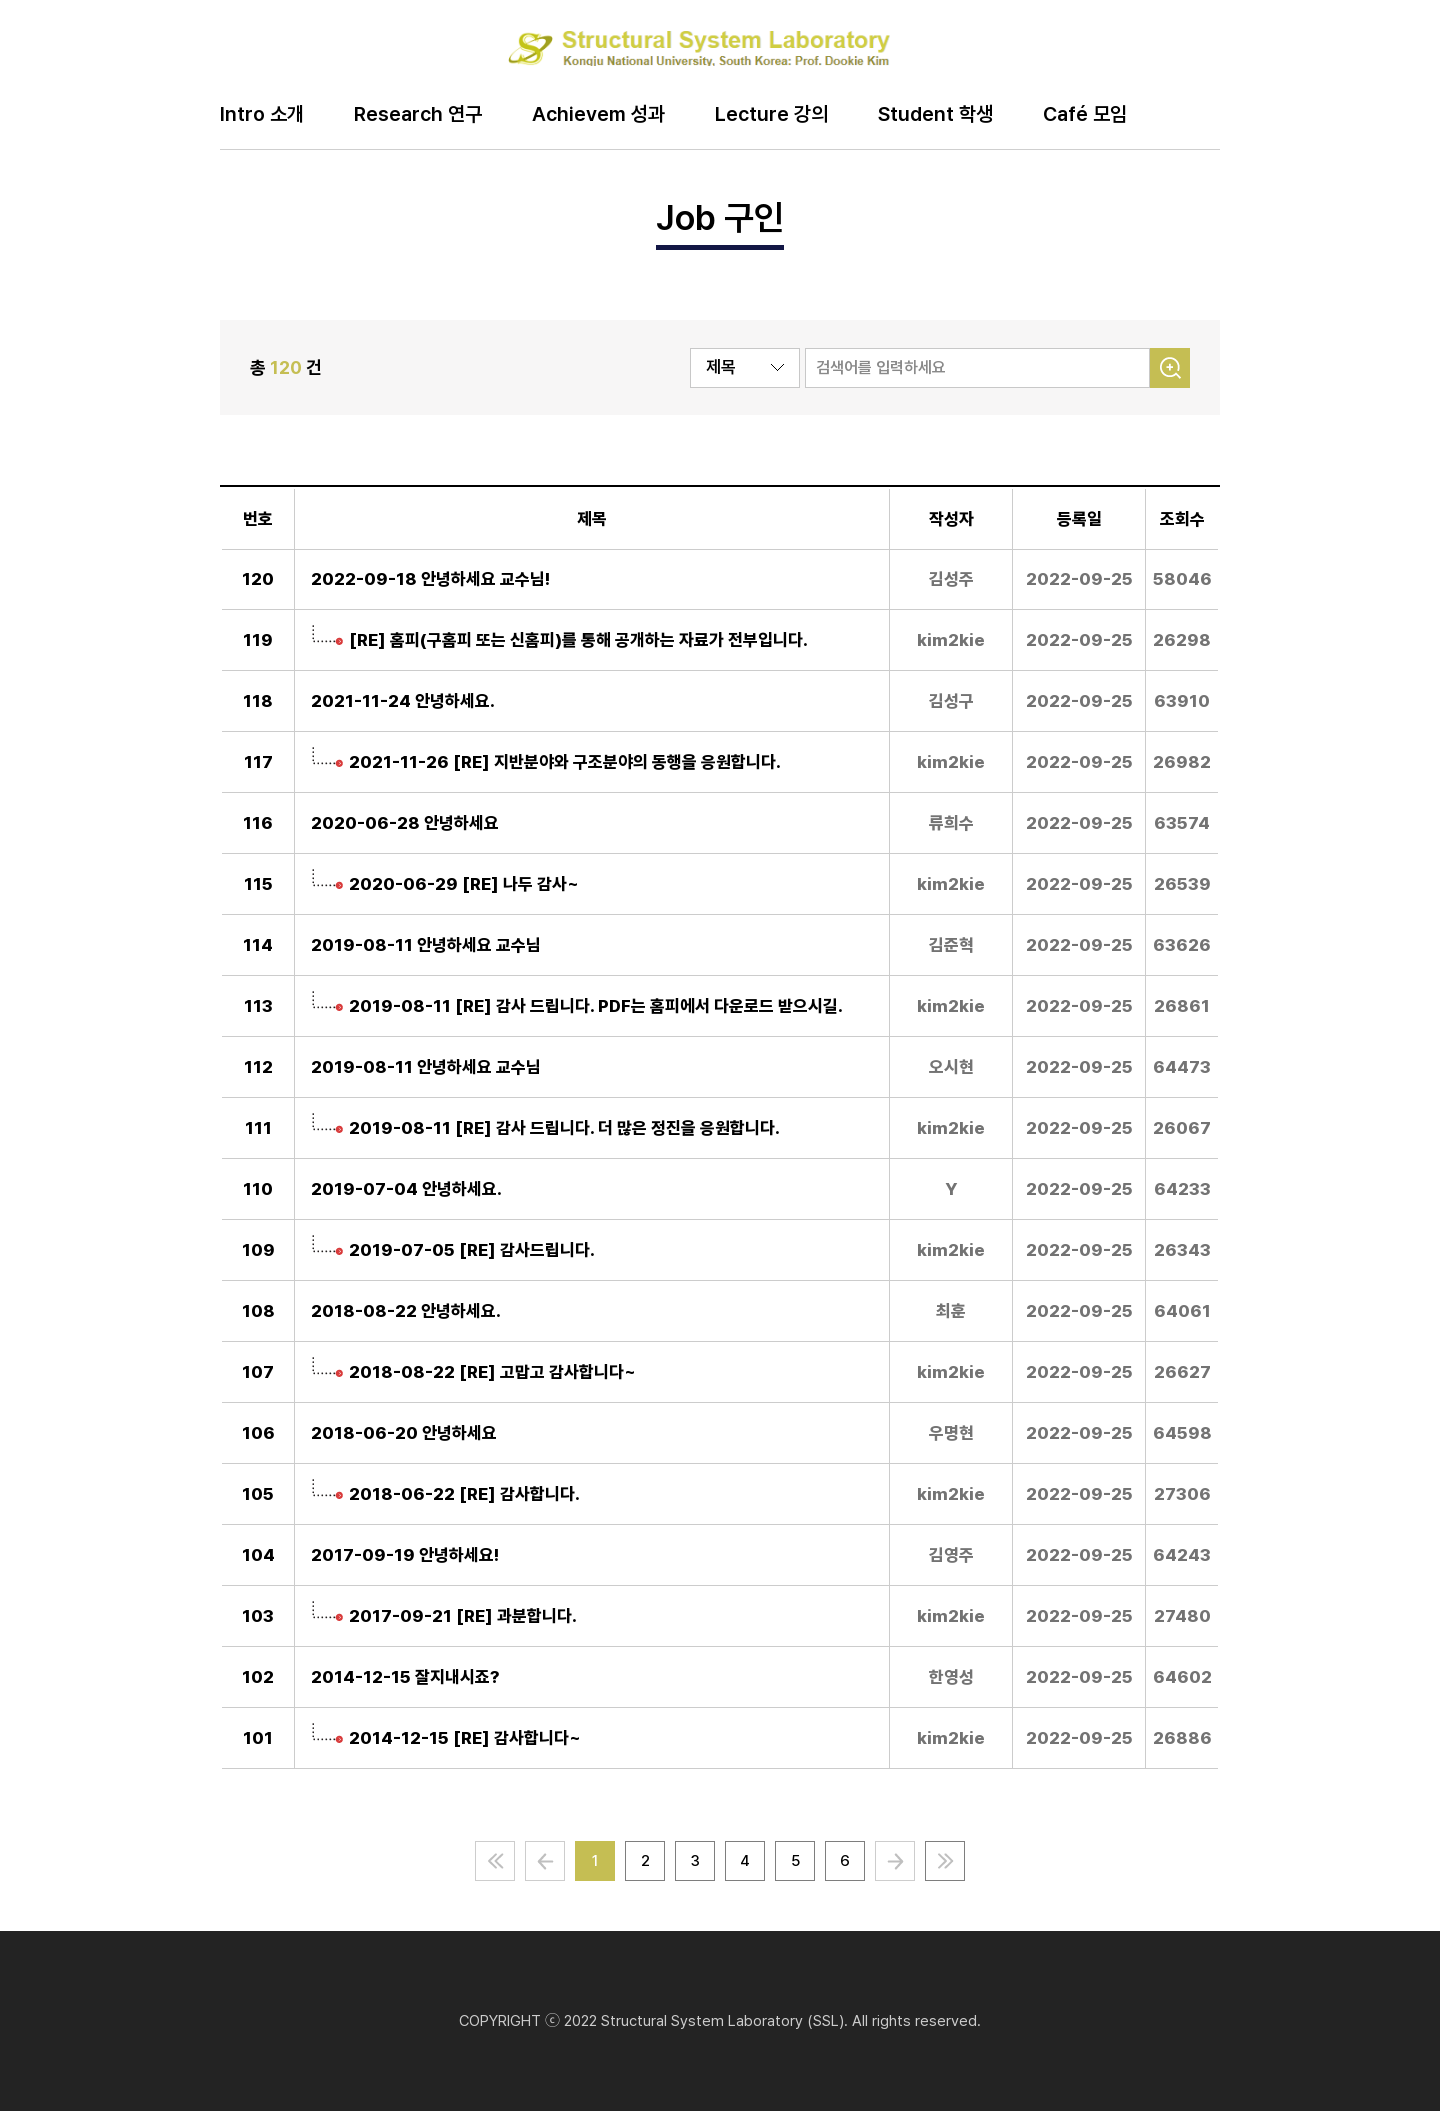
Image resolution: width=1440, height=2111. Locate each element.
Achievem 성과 (598, 115)
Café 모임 (1085, 115)
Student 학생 (935, 115)
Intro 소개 (262, 115)
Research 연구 (418, 115)
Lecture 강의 (771, 115)
